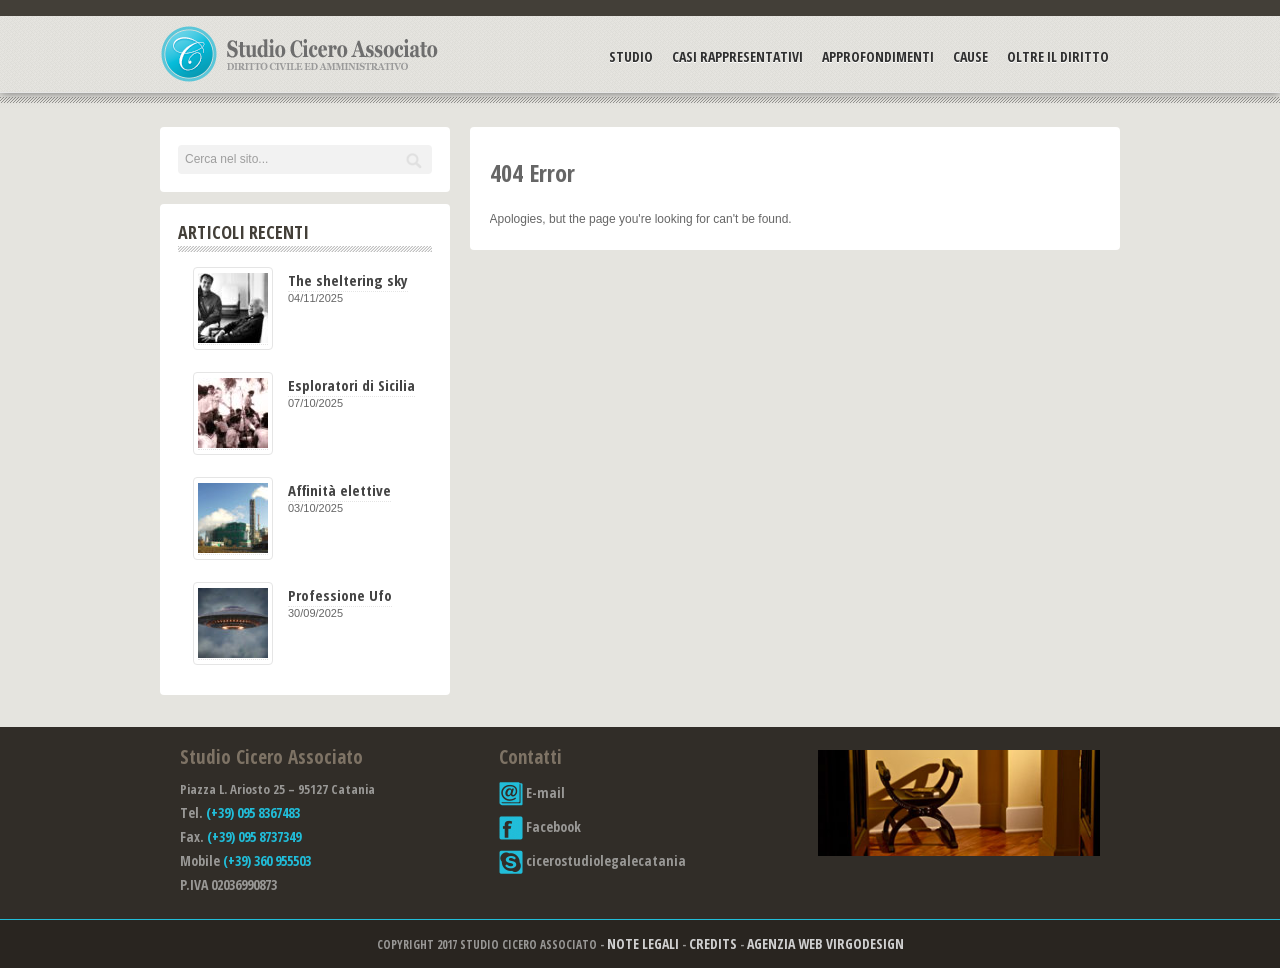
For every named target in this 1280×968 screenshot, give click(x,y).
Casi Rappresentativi (737, 56)
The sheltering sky (348, 280)
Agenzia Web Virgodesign (825, 943)
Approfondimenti (878, 56)
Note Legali (643, 943)
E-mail (532, 792)
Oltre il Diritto (1058, 56)
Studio (631, 56)
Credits (713, 943)
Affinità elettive (339, 490)
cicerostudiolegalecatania (592, 860)
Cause (970, 56)
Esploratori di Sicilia (351, 385)
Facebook (540, 826)
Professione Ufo (340, 595)
